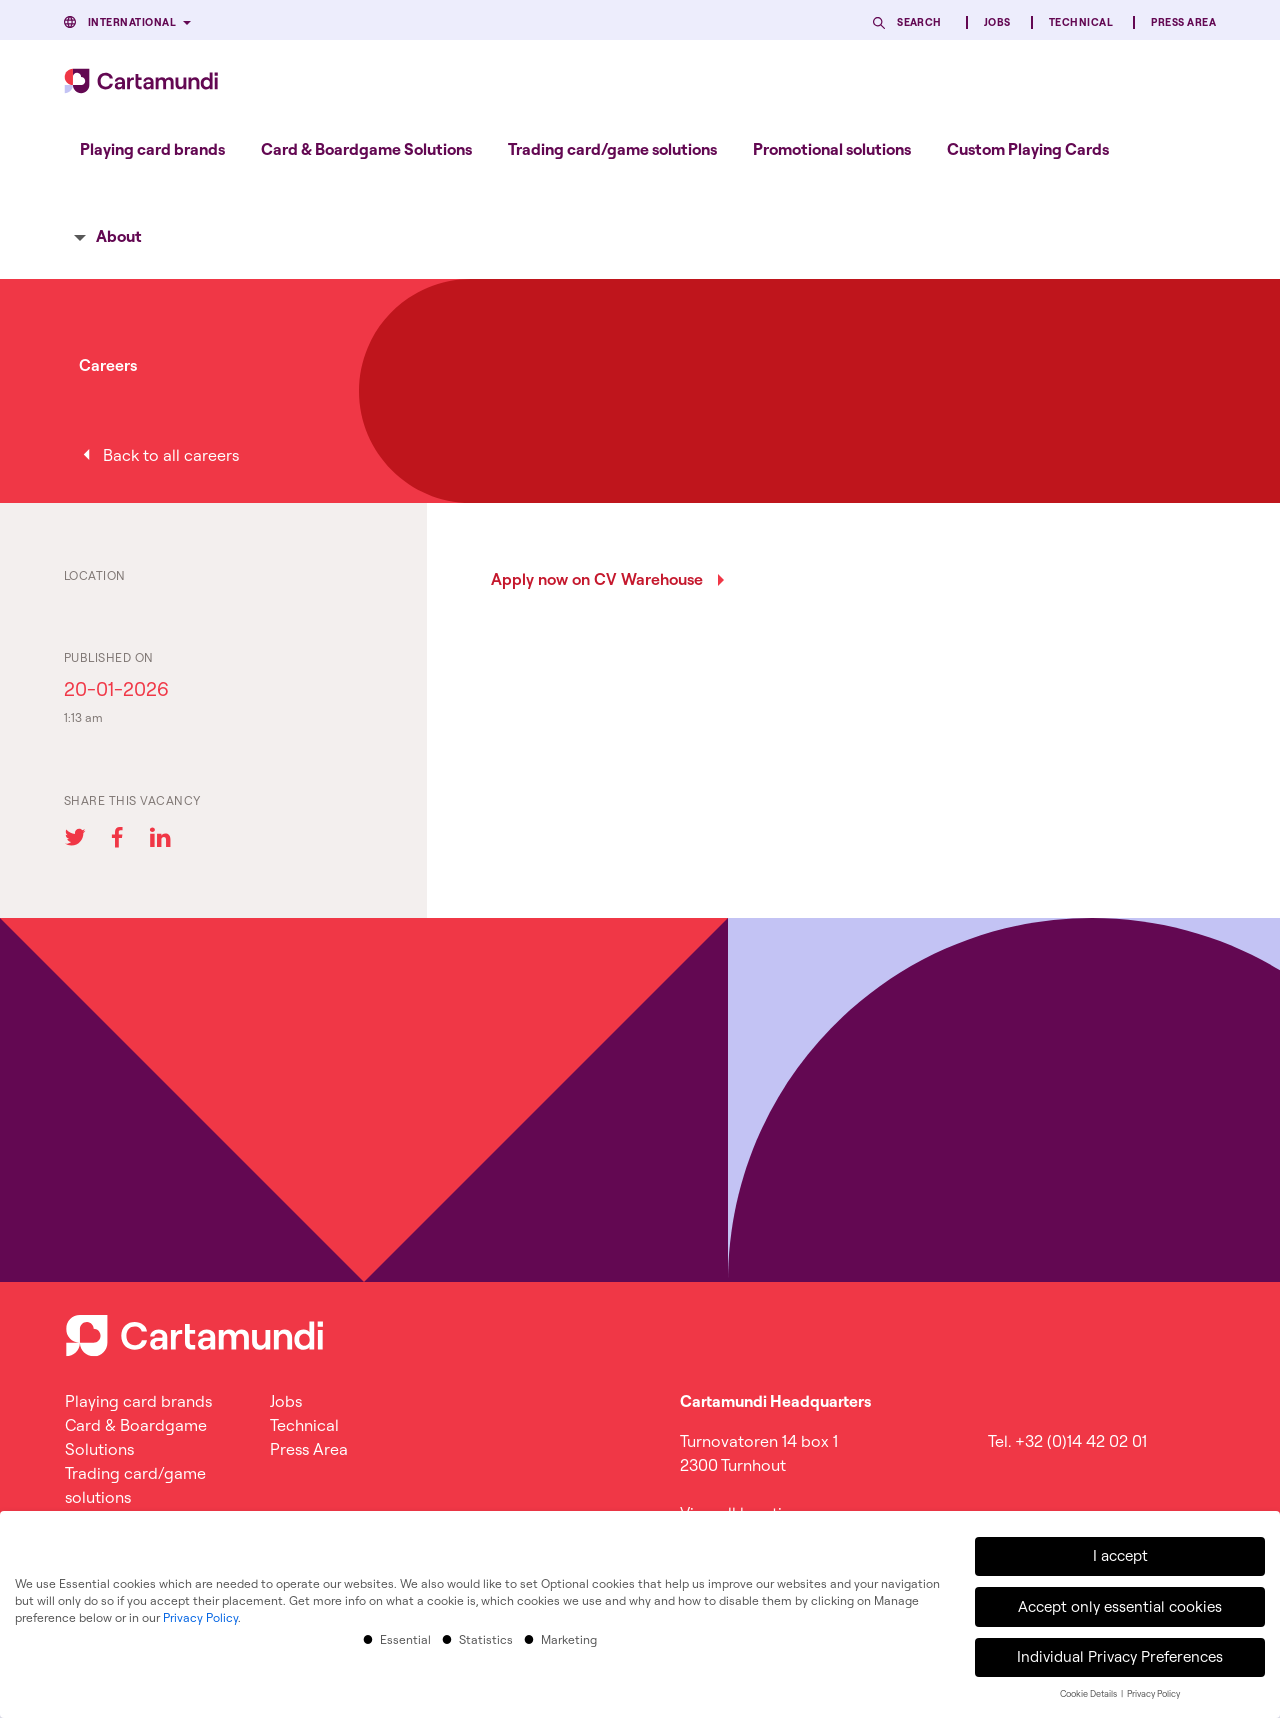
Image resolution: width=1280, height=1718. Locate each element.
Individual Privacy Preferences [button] (1120, 1653)
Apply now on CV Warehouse (597, 579)
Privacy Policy (200, 1613)
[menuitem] (152, 149)
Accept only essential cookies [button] (1120, 1602)
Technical (1081, 22)
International (132, 22)
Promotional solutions (832, 149)
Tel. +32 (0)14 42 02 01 (1067, 1441)
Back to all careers (171, 455)
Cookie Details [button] (1089, 1690)
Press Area (1183, 22)
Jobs (997, 22)
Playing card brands (152, 149)
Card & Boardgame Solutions (366, 149)
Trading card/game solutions (612, 149)
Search (919, 22)
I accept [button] (1120, 1552)
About (119, 236)
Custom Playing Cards (1028, 149)
